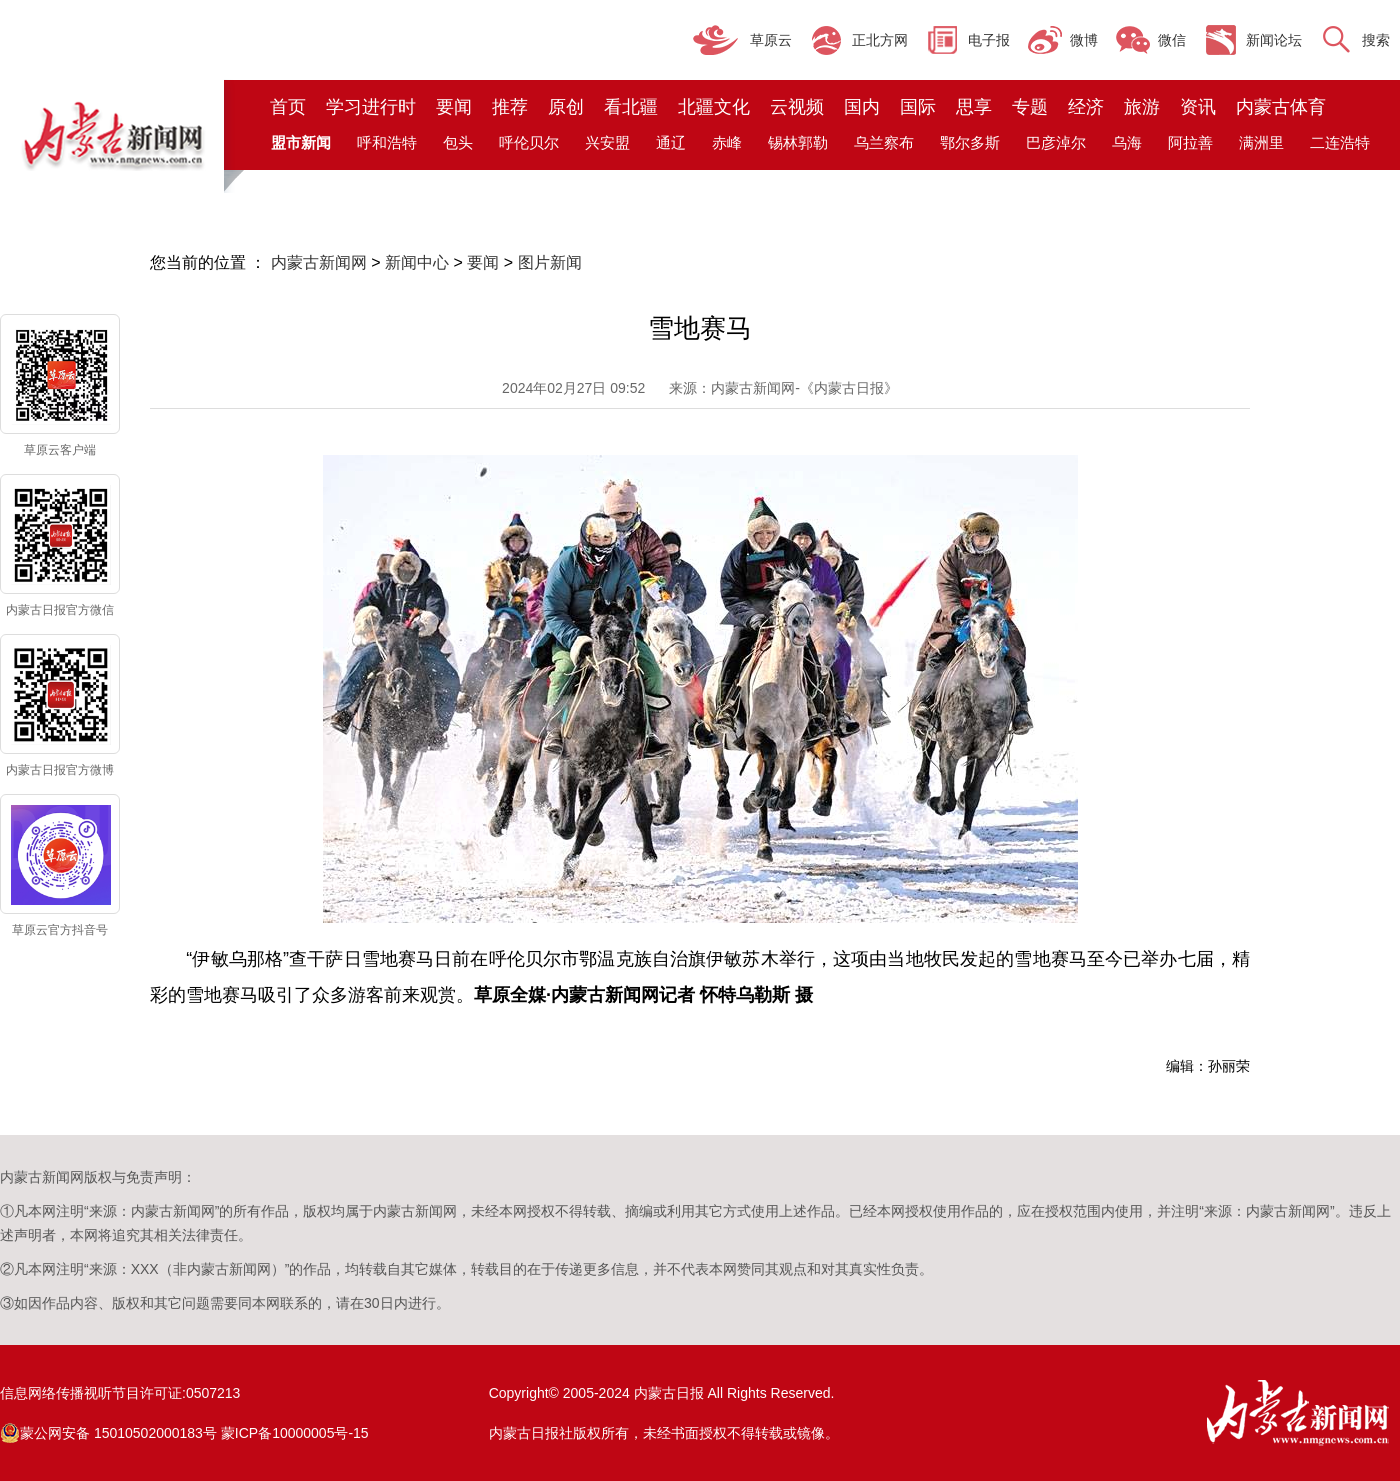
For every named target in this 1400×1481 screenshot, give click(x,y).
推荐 (510, 107)
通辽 (671, 142)
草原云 (771, 40)
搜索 (1376, 40)
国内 (862, 107)
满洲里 (1261, 142)
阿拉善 (1190, 142)
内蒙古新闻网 (319, 262)
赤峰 (727, 142)
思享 (974, 107)
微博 (1084, 40)
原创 (566, 107)
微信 (1172, 40)
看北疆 (631, 107)
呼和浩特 (387, 142)
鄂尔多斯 (970, 142)
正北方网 (880, 40)
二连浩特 (1340, 142)
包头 (458, 142)
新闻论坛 (1274, 40)
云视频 (797, 107)
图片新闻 (550, 262)
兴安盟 (607, 142)
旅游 (1142, 107)
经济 (1086, 107)
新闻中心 (417, 262)
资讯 (1198, 107)
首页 (288, 107)
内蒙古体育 (1281, 107)
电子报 (989, 40)
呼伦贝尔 (529, 142)
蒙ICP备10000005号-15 (295, 1433)
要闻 (454, 107)
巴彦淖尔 (1056, 142)
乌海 (1127, 142)
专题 (1030, 107)
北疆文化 (714, 107)
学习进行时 (371, 107)
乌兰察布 (884, 142)
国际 (918, 107)
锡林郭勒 (798, 142)
